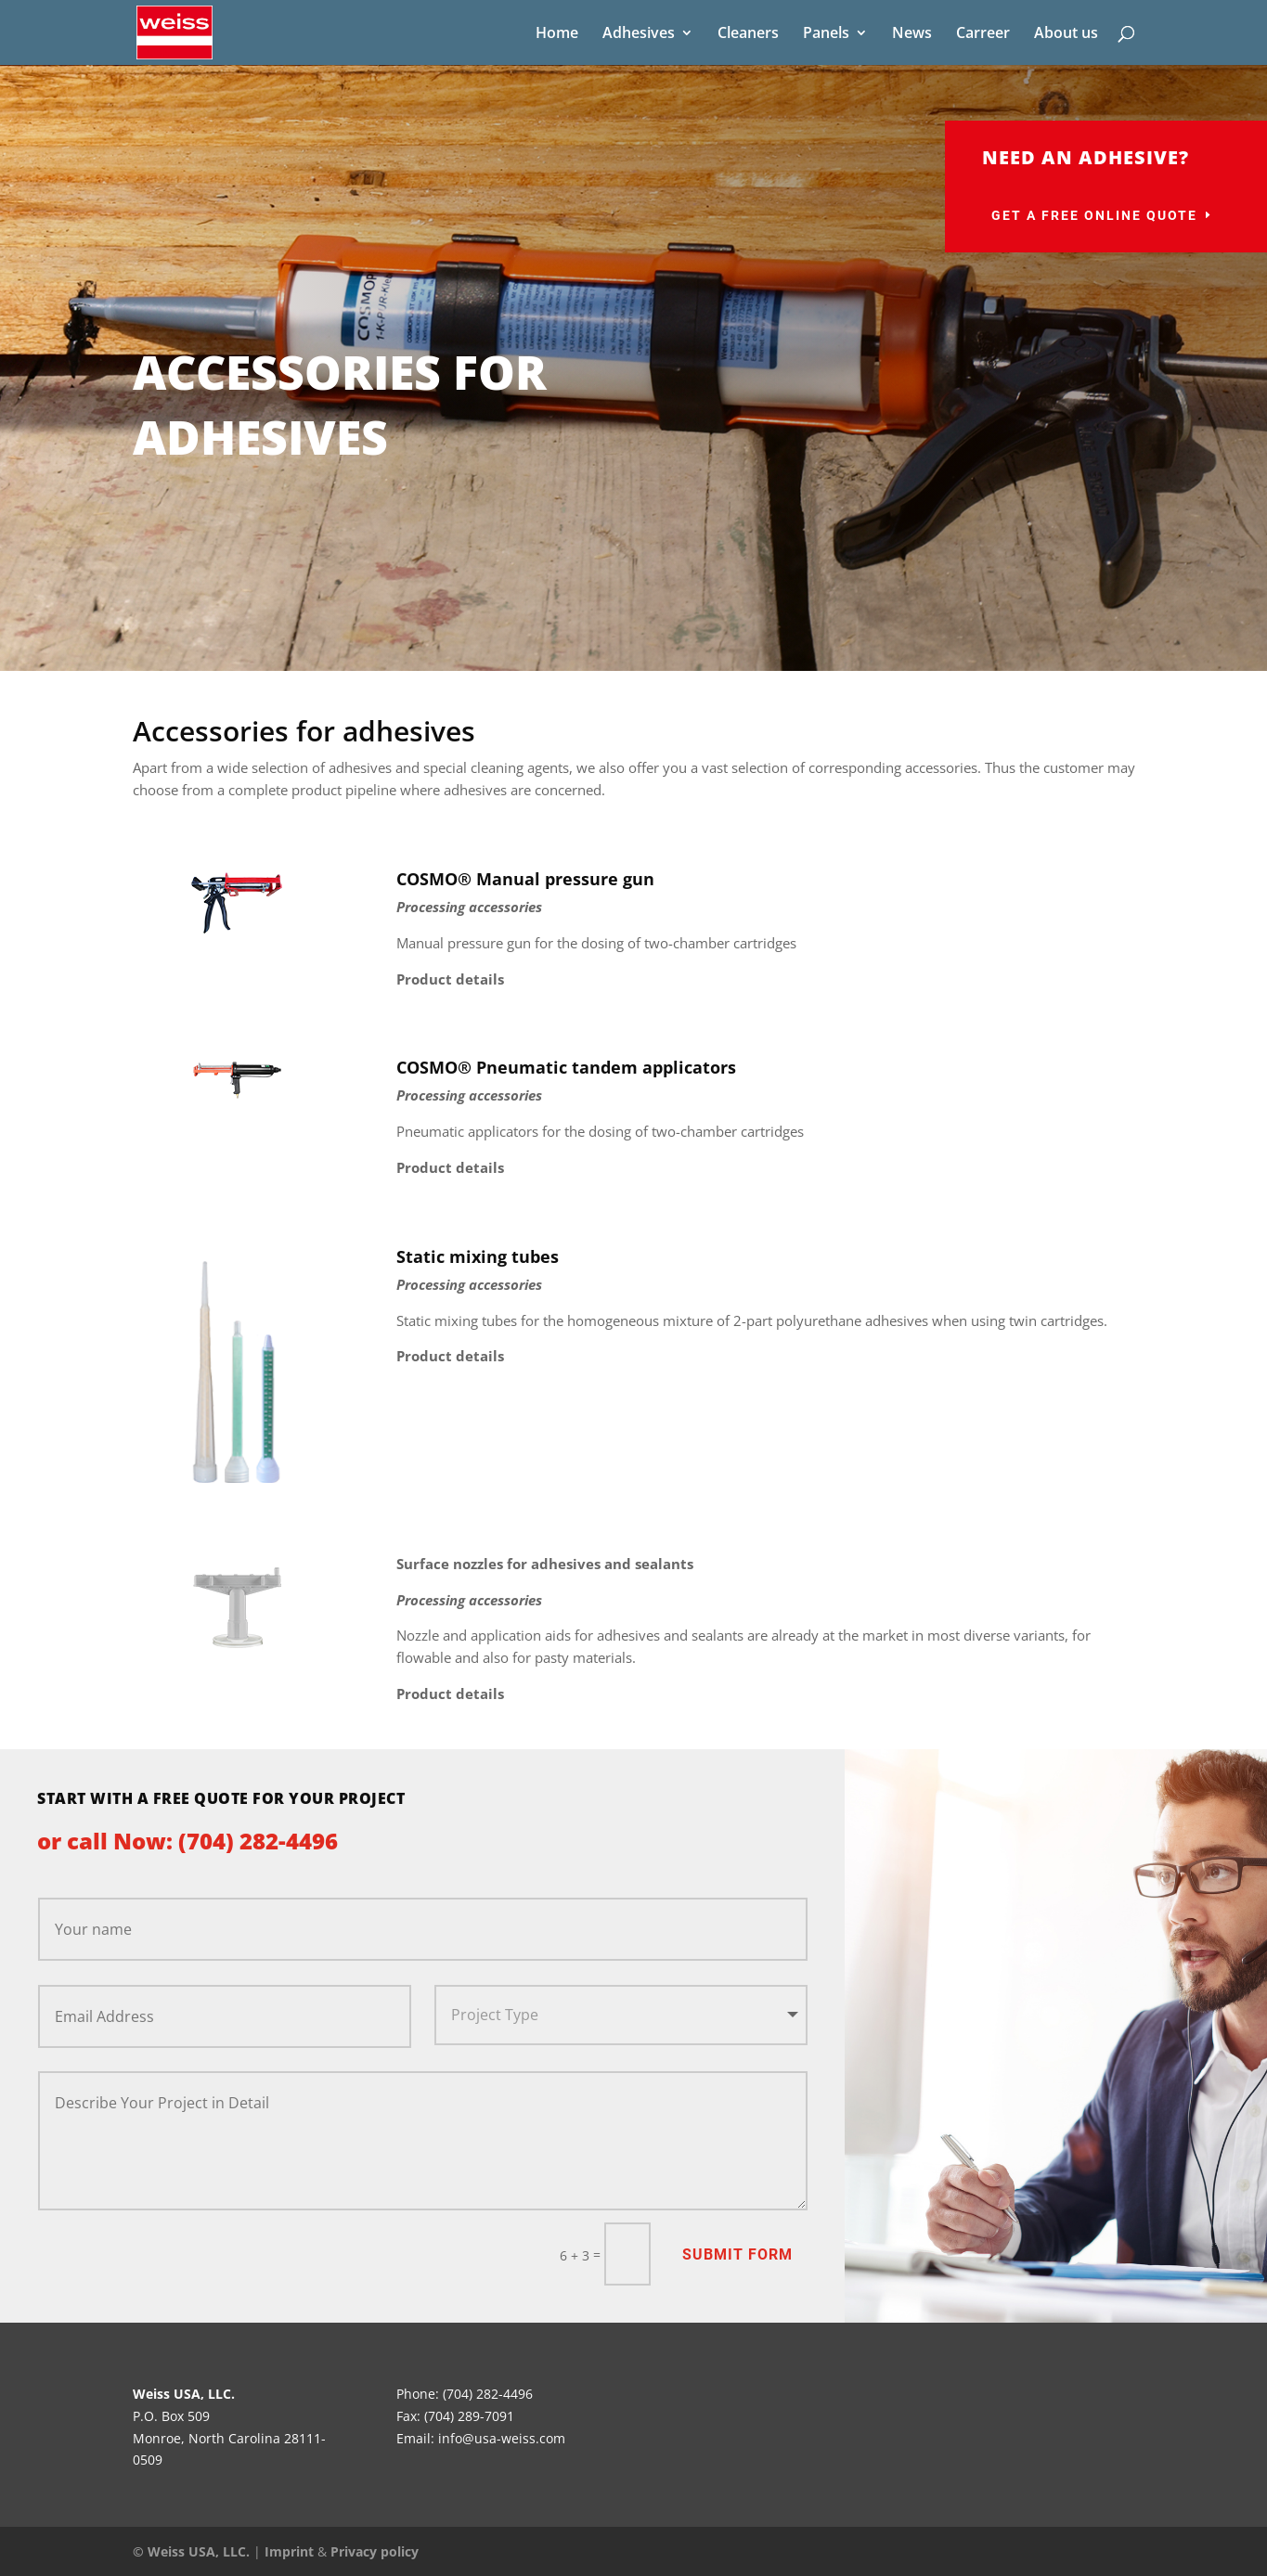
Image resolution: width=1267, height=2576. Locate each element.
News (912, 34)
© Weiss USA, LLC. (191, 2551)
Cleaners (748, 34)
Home (557, 34)
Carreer (983, 34)
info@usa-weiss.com (501, 2438)
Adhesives (638, 34)
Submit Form (737, 2254)
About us (1066, 34)
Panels (826, 34)
